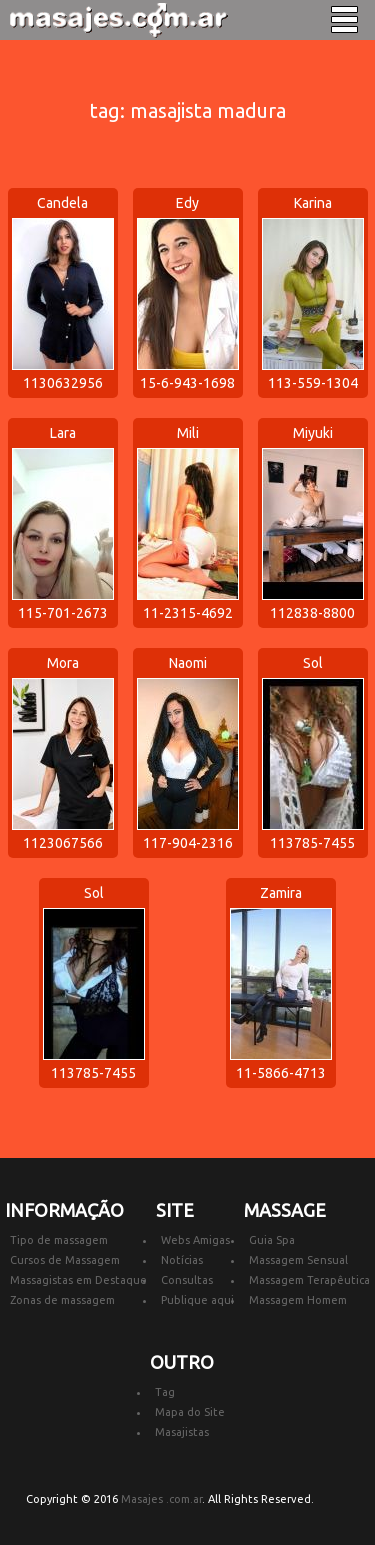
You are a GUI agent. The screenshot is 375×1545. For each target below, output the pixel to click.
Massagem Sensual (298, 1260)
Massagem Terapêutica (309, 1280)
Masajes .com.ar (161, 1499)
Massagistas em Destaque (78, 1280)
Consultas (187, 1280)
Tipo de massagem (59, 1240)
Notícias (182, 1260)
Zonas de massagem (62, 1300)
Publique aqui (197, 1300)
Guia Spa (272, 1240)
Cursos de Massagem (65, 1260)
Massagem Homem (298, 1300)
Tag (165, 1392)
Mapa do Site (190, 1412)
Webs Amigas (195, 1240)
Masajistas (182, 1432)
